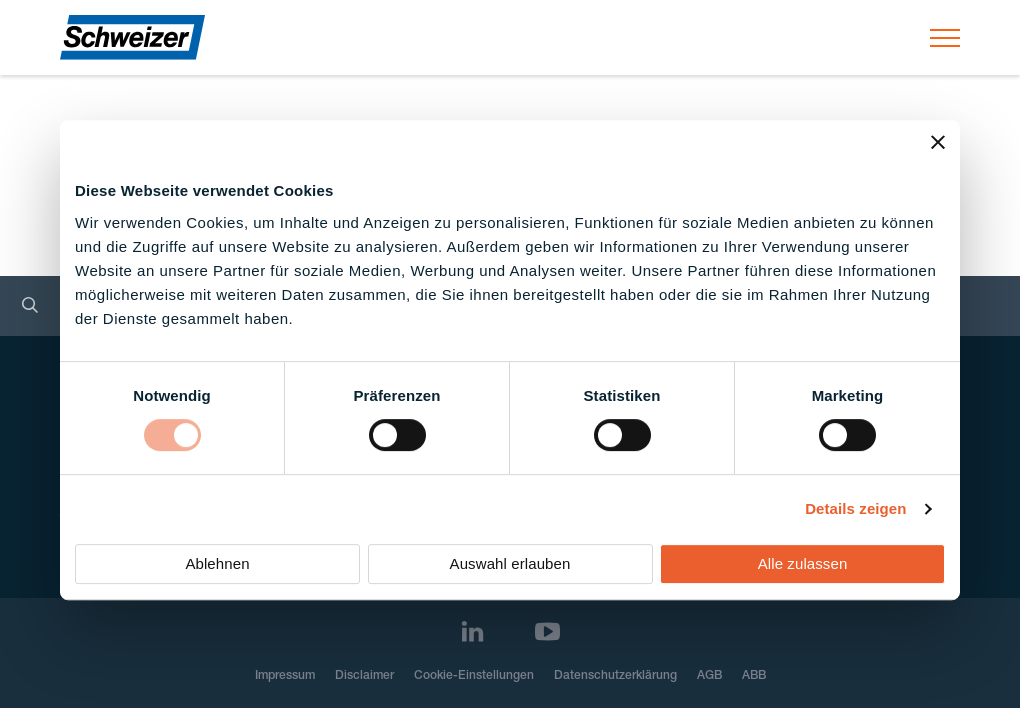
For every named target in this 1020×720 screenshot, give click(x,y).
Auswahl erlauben (510, 563)
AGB (709, 676)
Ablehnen (217, 563)
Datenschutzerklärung (615, 676)
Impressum (285, 676)
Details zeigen (855, 508)
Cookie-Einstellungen (474, 676)
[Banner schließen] (938, 142)
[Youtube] (547, 631)
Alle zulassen (803, 563)
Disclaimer (364, 676)
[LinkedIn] (472, 631)
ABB (754, 676)
